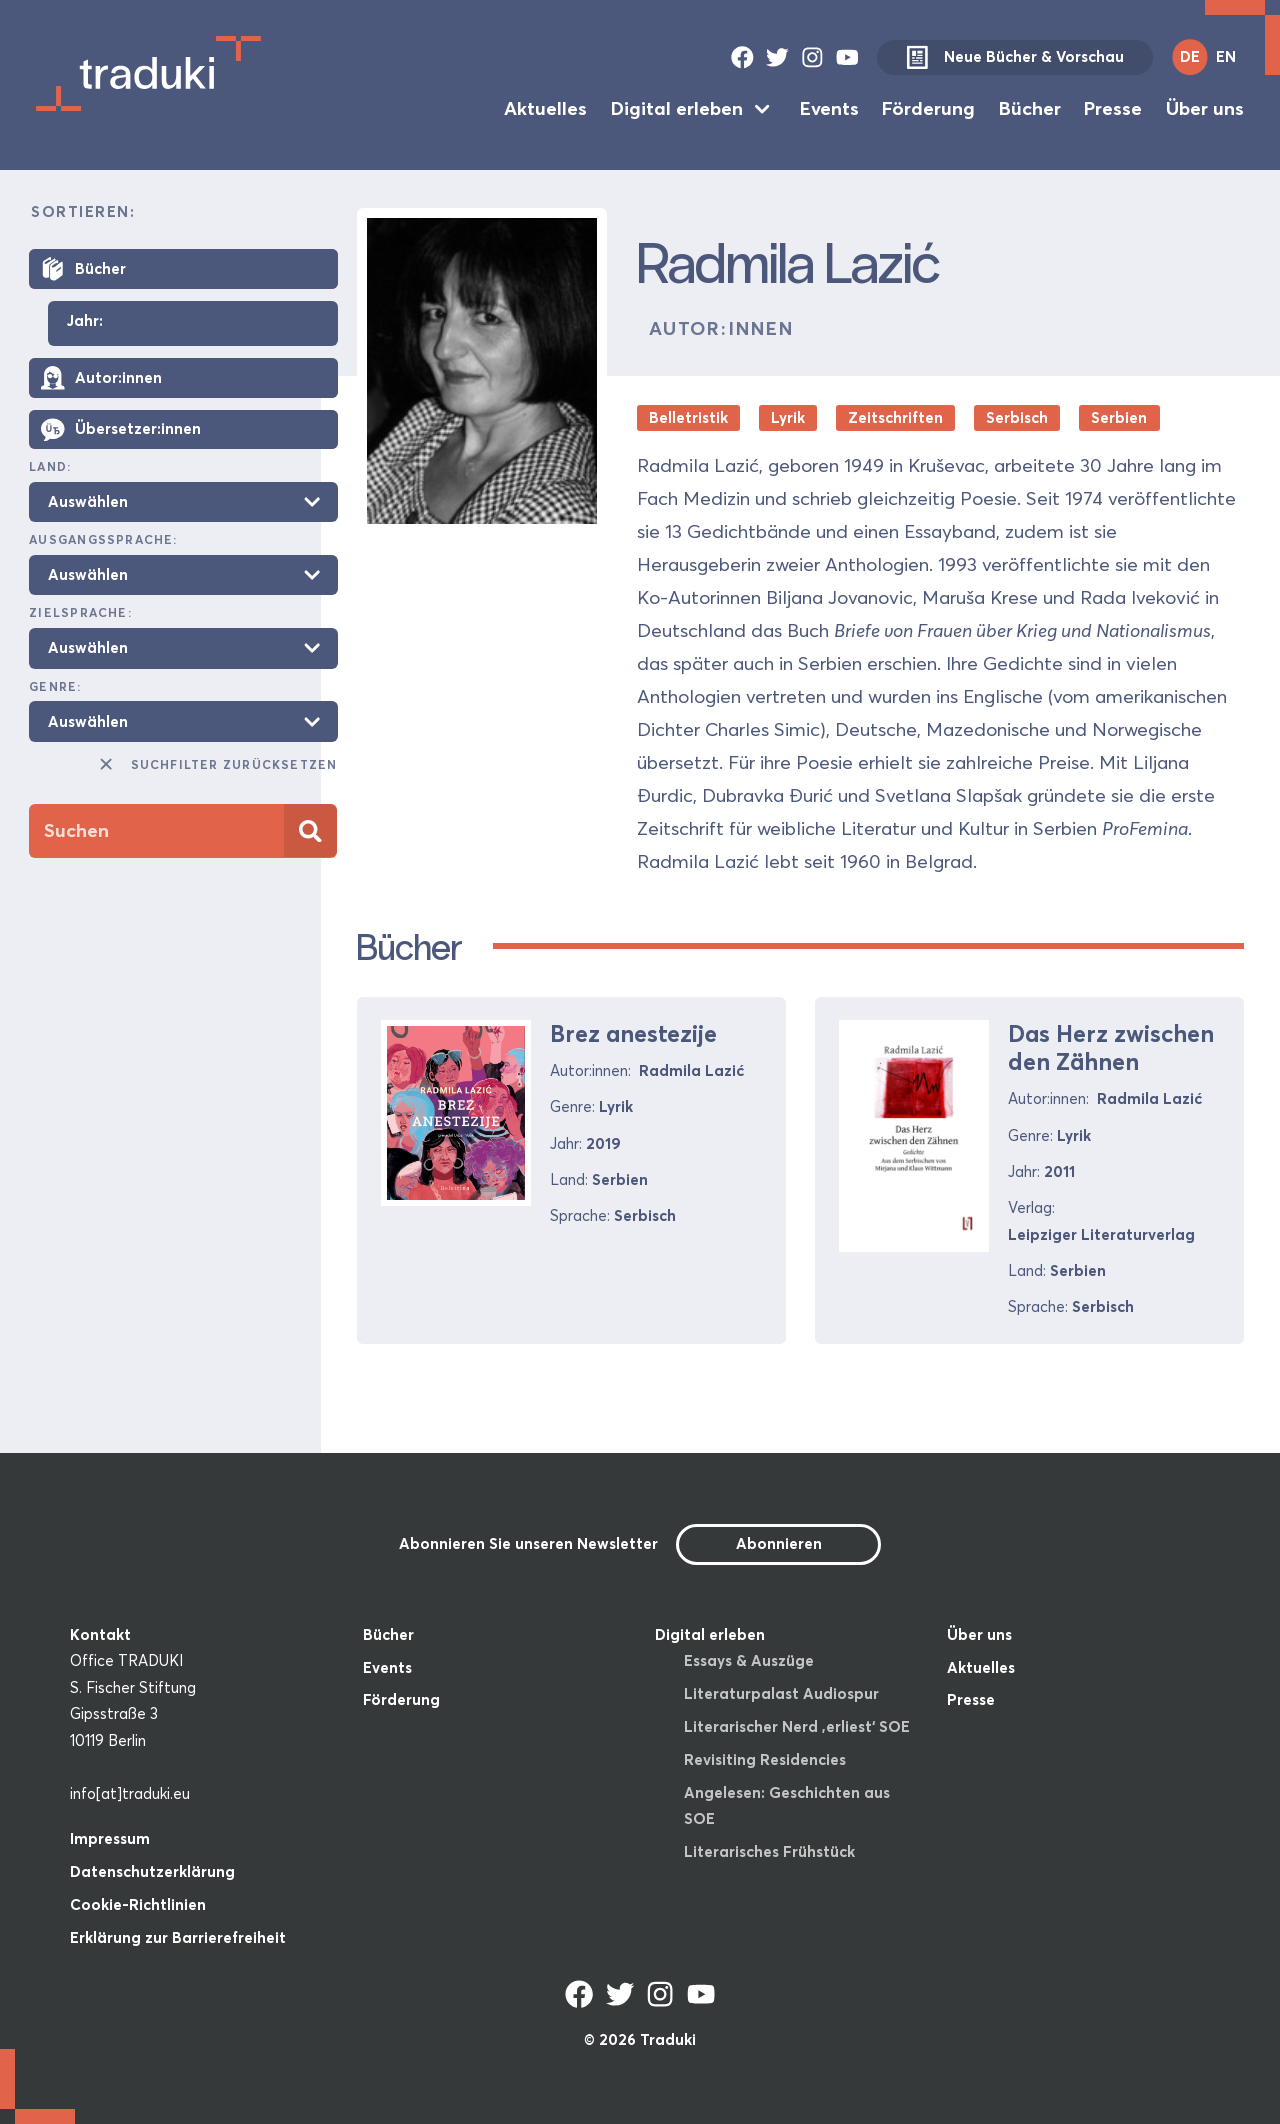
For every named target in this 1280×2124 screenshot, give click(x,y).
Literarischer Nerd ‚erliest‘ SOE (797, 1726)
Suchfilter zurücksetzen (217, 764)
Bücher (1030, 108)
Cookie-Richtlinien (138, 1904)
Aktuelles (545, 108)
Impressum (110, 1838)
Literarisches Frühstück (769, 1851)
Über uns (1205, 108)
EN (1226, 56)
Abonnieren (779, 1543)
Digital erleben (677, 108)
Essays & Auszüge (749, 1660)
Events (829, 108)
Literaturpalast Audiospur (781, 1693)
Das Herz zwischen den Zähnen (1111, 1047)
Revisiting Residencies (765, 1759)
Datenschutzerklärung (152, 1871)
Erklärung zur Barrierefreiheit (178, 1937)
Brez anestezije (633, 1033)
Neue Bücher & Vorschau (1015, 58)
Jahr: (85, 321)
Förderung (928, 108)
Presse (1113, 108)
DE (1190, 56)
